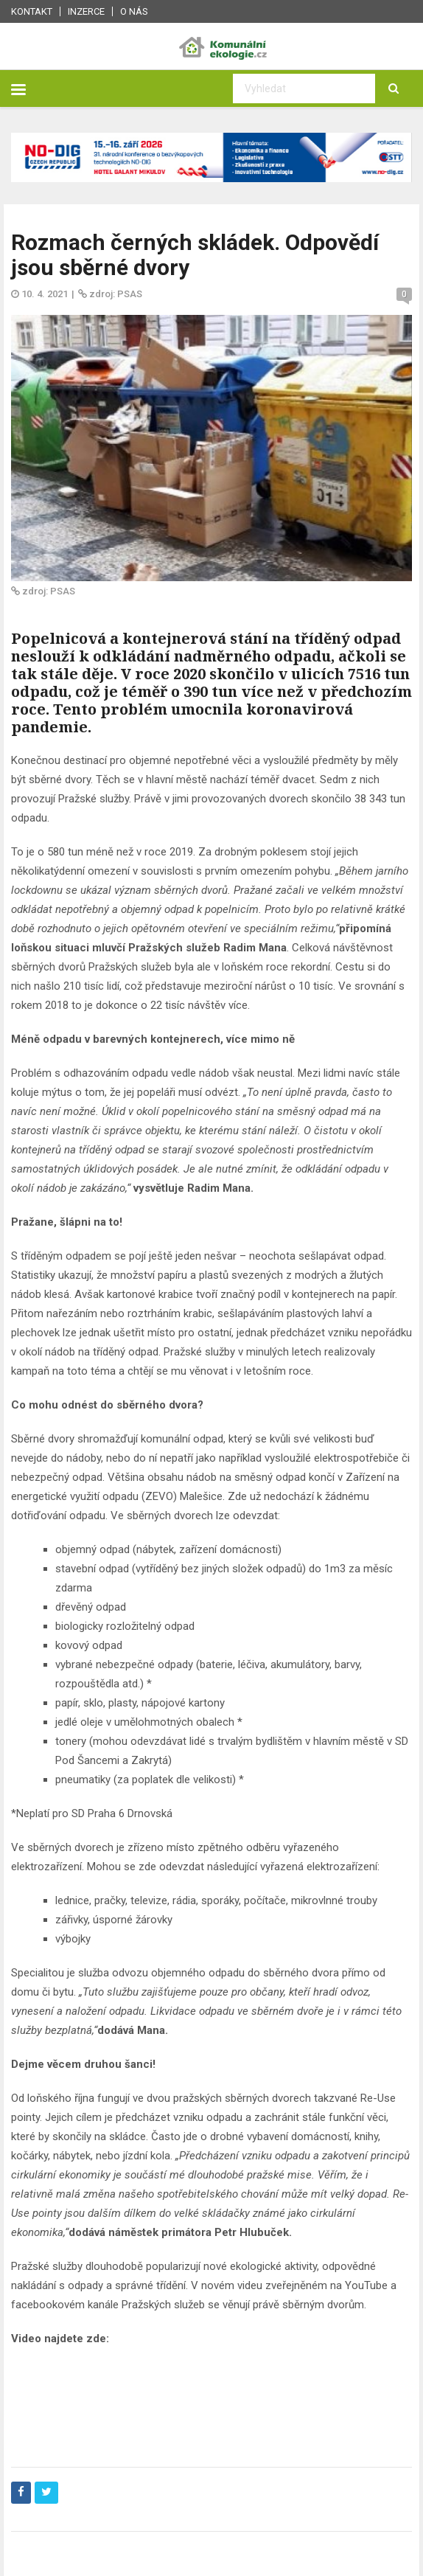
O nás (134, 11)
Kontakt (31, 11)
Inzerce (86, 11)
